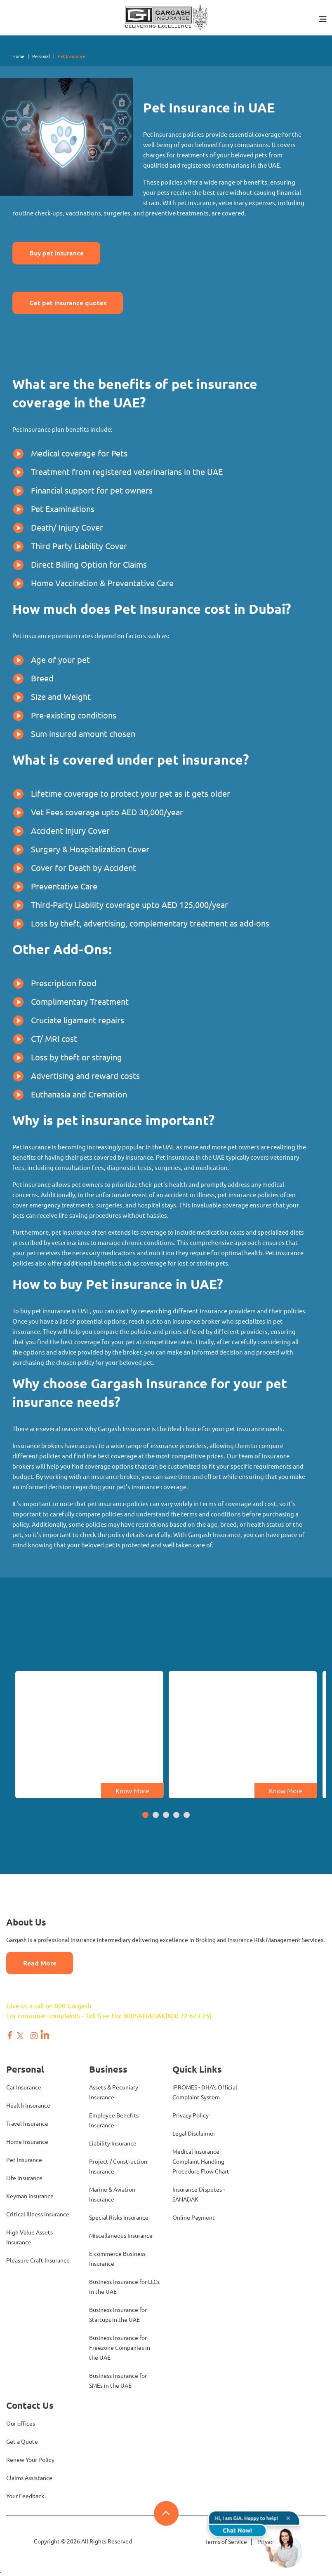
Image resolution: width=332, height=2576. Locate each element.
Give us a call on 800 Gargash (48, 2006)
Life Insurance (24, 2178)
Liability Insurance (113, 2144)
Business (108, 2069)
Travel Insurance (27, 2124)
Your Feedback (25, 2496)
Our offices (20, 2424)
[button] (145, 1816)
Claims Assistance (29, 2478)
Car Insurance (23, 2088)
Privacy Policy (190, 2116)
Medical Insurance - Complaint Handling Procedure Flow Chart (200, 2162)
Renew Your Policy (30, 2460)
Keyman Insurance (30, 2196)
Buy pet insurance (56, 253)
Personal (41, 56)
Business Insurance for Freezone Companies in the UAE (119, 2348)
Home (18, 56)
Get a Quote (22, 2442)
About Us (26, 1922)
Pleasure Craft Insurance (38, 2261)
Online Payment (193, 2218)
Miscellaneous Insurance (121, 2236)
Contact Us (30, 2406)
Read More (39, 1963)
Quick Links (197, 2069)
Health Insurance (28, 2106)
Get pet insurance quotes (67, 302)
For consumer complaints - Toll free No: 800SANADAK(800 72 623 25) (109, 2016)
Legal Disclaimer (193, 2134)
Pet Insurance (24, 2160)
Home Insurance (27, 2142)
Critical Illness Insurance (37, 2214)
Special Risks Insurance (118, 2218)
